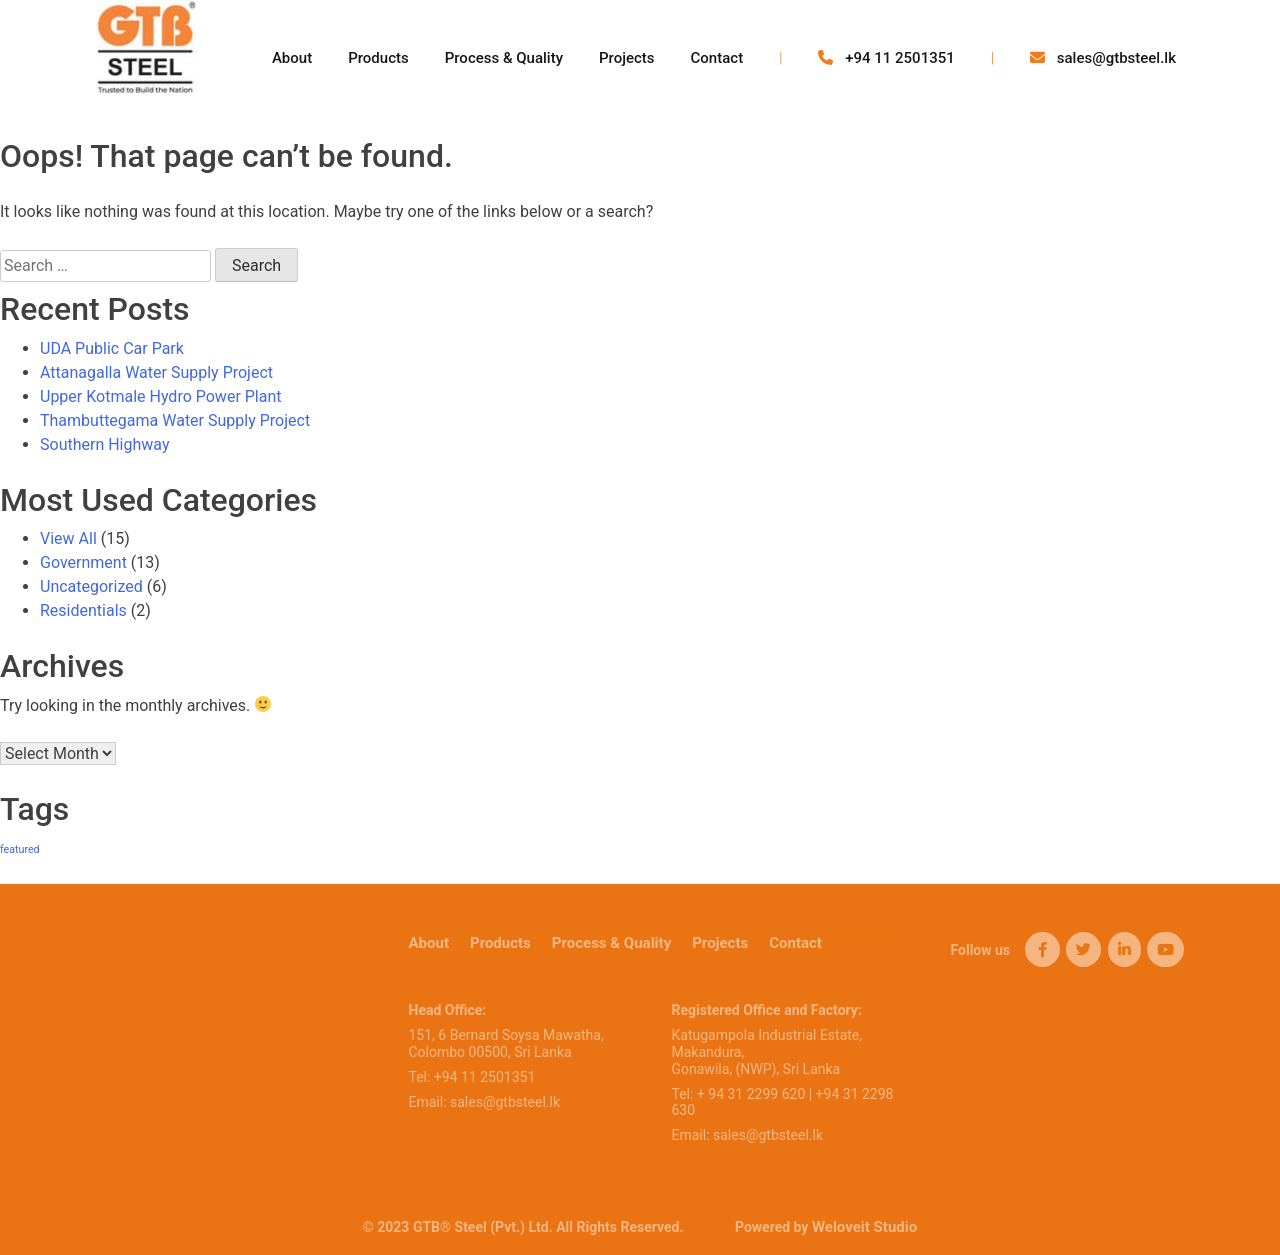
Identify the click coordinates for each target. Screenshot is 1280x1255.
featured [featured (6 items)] (20, 849)
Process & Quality (504, 58)
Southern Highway (104, 444)
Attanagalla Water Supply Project (156, 372)
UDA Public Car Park (112, 348)
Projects (627, 58)
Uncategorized (91, 586)
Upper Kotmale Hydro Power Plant (161, 396)
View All (68, 538)
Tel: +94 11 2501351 (472, 1077)
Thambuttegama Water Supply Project (175, 420)
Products (378, 58)
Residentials (83, 610)
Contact (717, 58)
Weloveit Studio (864, 1227)
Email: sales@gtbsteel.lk (485, 1102)
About (292, 58)
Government (83, 562)
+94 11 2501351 (886, 58)
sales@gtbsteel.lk (1103, 58)
